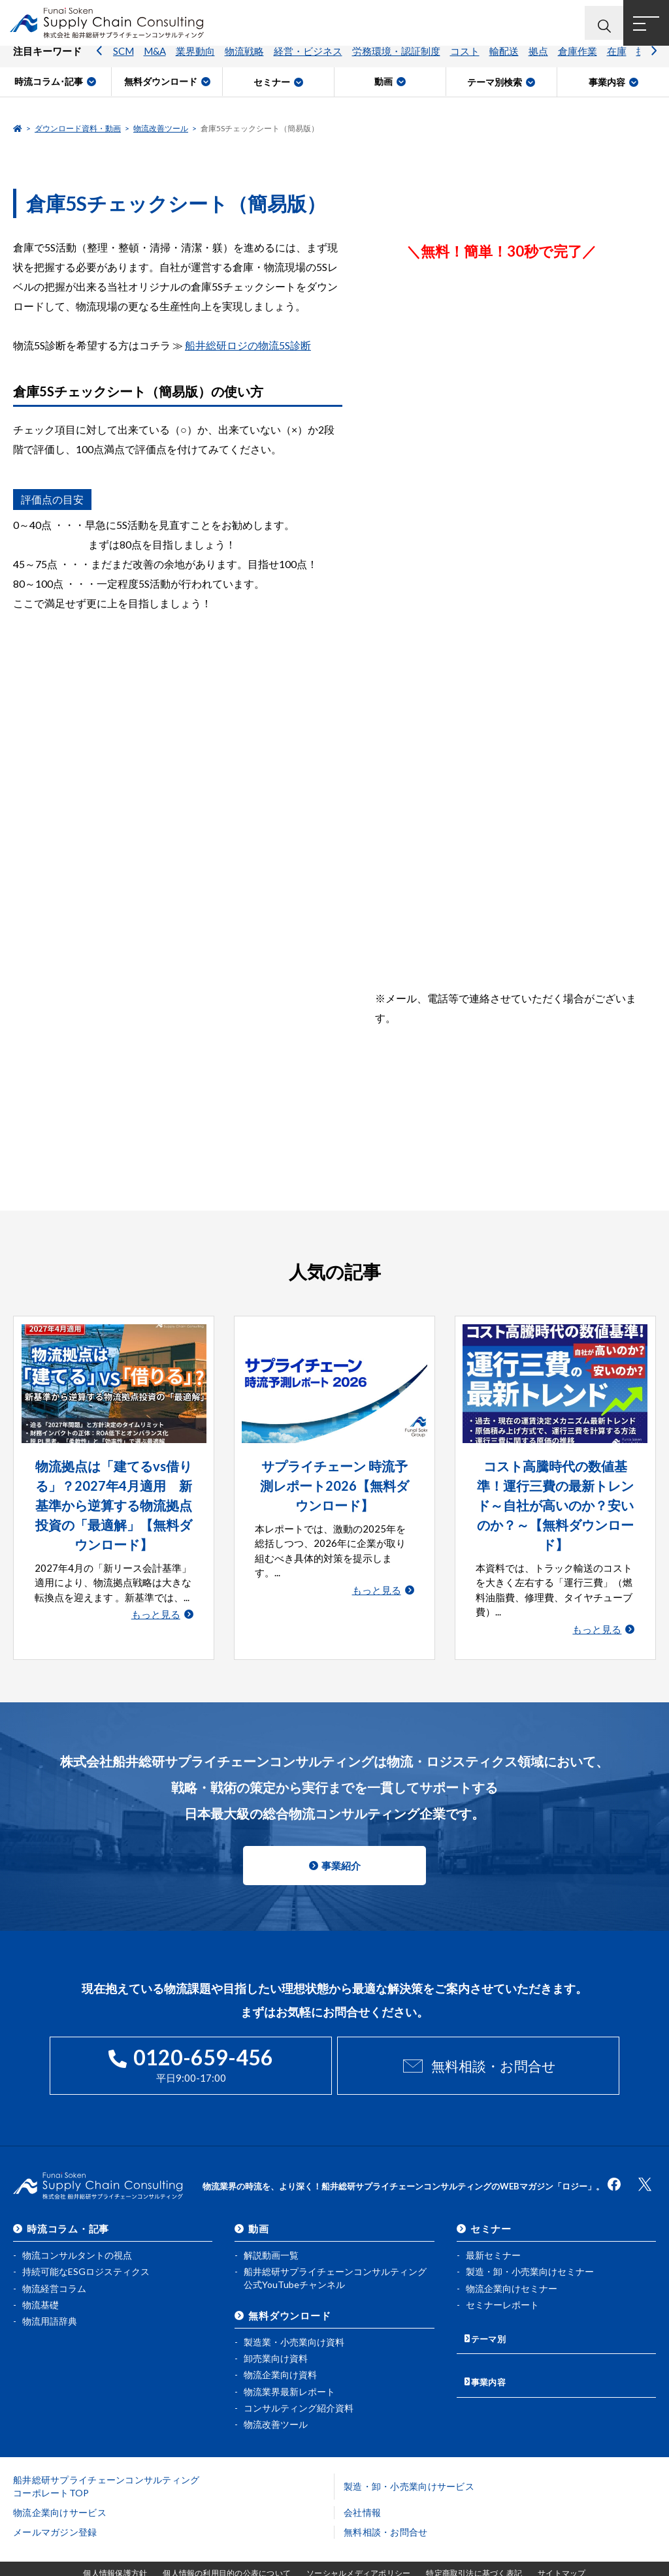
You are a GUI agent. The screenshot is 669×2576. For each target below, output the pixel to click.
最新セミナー (493, 2230)
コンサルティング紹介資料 (298, 2382)
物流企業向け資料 (280, 2349)
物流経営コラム (54, 2262)
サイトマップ (561, 2547)
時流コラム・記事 (68, 2204)
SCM (123, 62)
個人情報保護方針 (115, 2547)
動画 (258, 2204)
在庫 (617, 62)
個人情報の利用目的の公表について (227, 2547)
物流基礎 (40, 2279)
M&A (155, 62)
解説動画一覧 (271, 2230)
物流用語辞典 (49, 2296)
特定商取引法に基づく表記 (474, 2547)
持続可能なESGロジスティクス (86, 2246)
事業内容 (491, 2348)
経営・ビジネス (308, 62)
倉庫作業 (577, 62)
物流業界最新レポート (289, 2366)
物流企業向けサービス (59, 2486)
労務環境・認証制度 (396, 62)
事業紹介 (341, 1846)
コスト (465, 62)
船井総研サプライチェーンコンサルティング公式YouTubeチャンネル (335, 2253)
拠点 (538, 62)
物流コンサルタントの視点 (77, 2230)
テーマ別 (491, 2310)
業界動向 (195, 62)
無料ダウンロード (289, 2291)
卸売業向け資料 (276, 2333)
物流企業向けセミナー (511, 2262)
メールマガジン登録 (55, 2506)
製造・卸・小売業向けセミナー (530, 2246)
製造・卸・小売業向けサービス (409, 2460)
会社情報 (362, 2486)
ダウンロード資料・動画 (78, 128)
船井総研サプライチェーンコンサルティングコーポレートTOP (106, 2461)
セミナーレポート (502, 2279)
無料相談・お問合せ (493, 2045)
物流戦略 (244, 62)
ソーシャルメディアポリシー (358, 2547)
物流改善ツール (160, 128)
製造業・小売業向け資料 (294, 2317)
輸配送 (504, 62)
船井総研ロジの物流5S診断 (248, 345)
